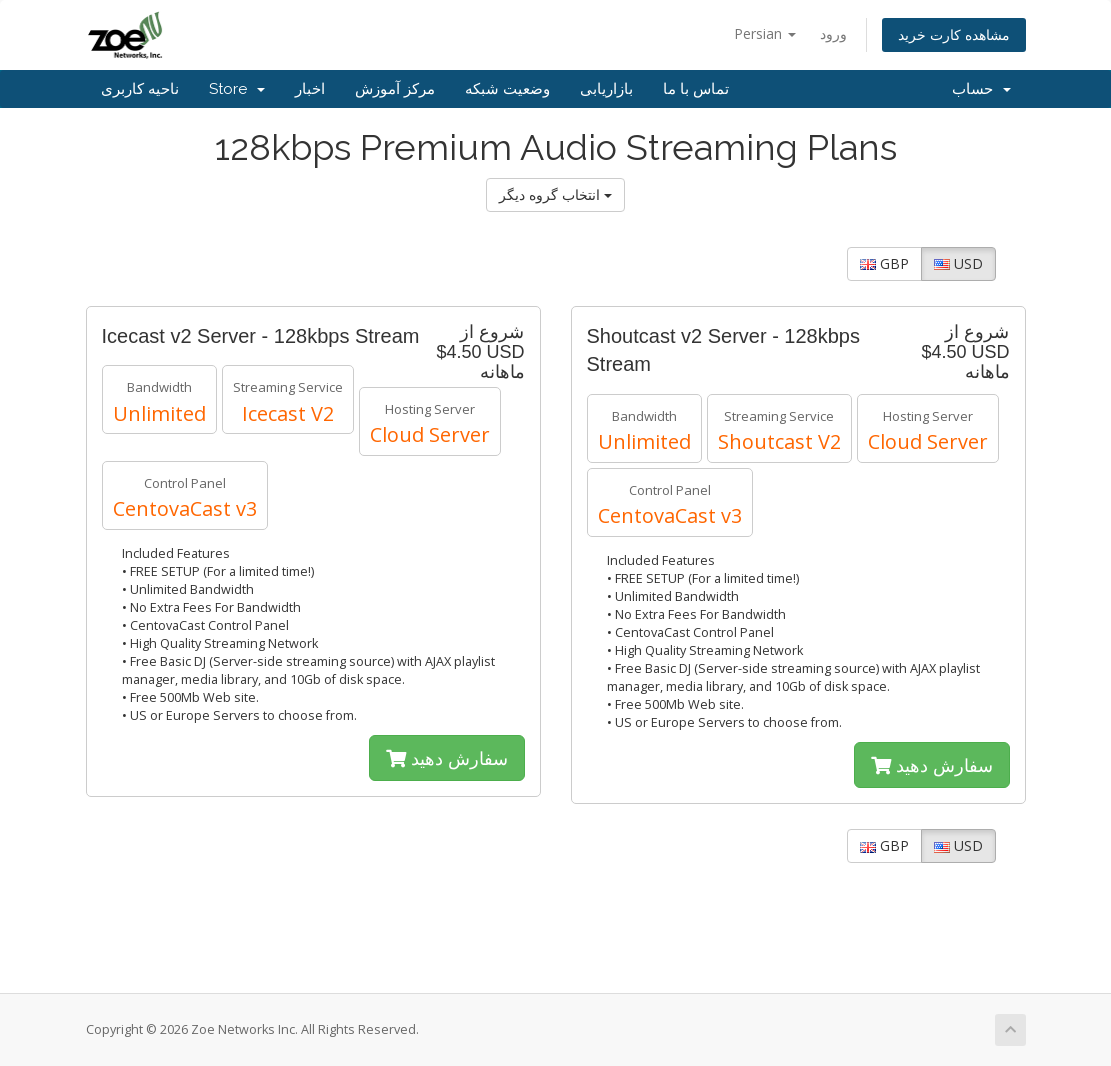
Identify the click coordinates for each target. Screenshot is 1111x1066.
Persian (765, 33)
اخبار (310, 89)
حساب (981, 89)
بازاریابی (606, 89)
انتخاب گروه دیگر (555, 194)
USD (958, 263)
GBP (884, 263)
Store (237, 89)
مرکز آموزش (395, 89)
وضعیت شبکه (507, 89)
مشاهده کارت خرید (954, 34)
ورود (833, 33)
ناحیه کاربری (140, 89)
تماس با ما (696, 89)
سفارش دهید (447, 758)
